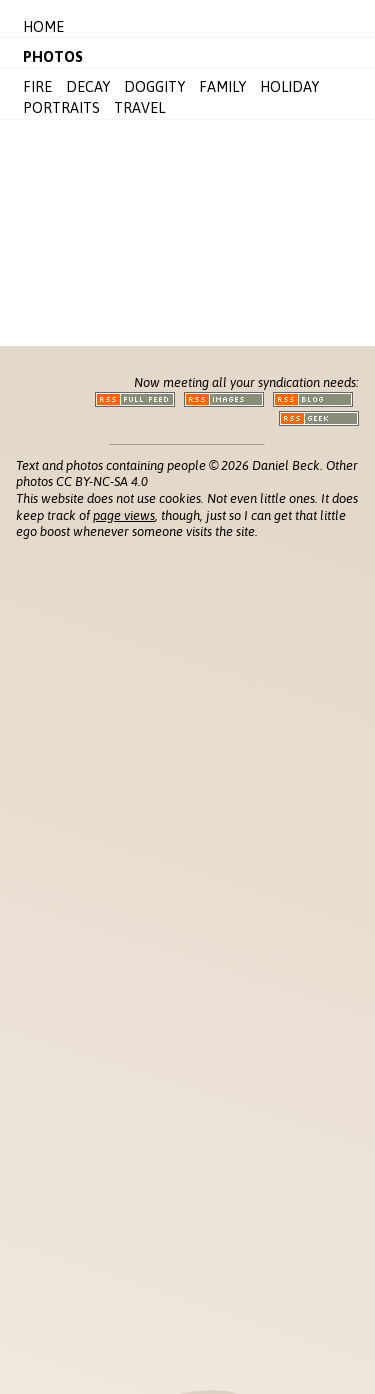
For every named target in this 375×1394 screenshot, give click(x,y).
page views (124, 515)
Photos (53, 57)
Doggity (154, 87)
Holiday (289, 87)
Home (43, 27)
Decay (88, 87)
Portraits (61, 108)
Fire (37, 87)
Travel (139, 108)
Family (222, 87)
